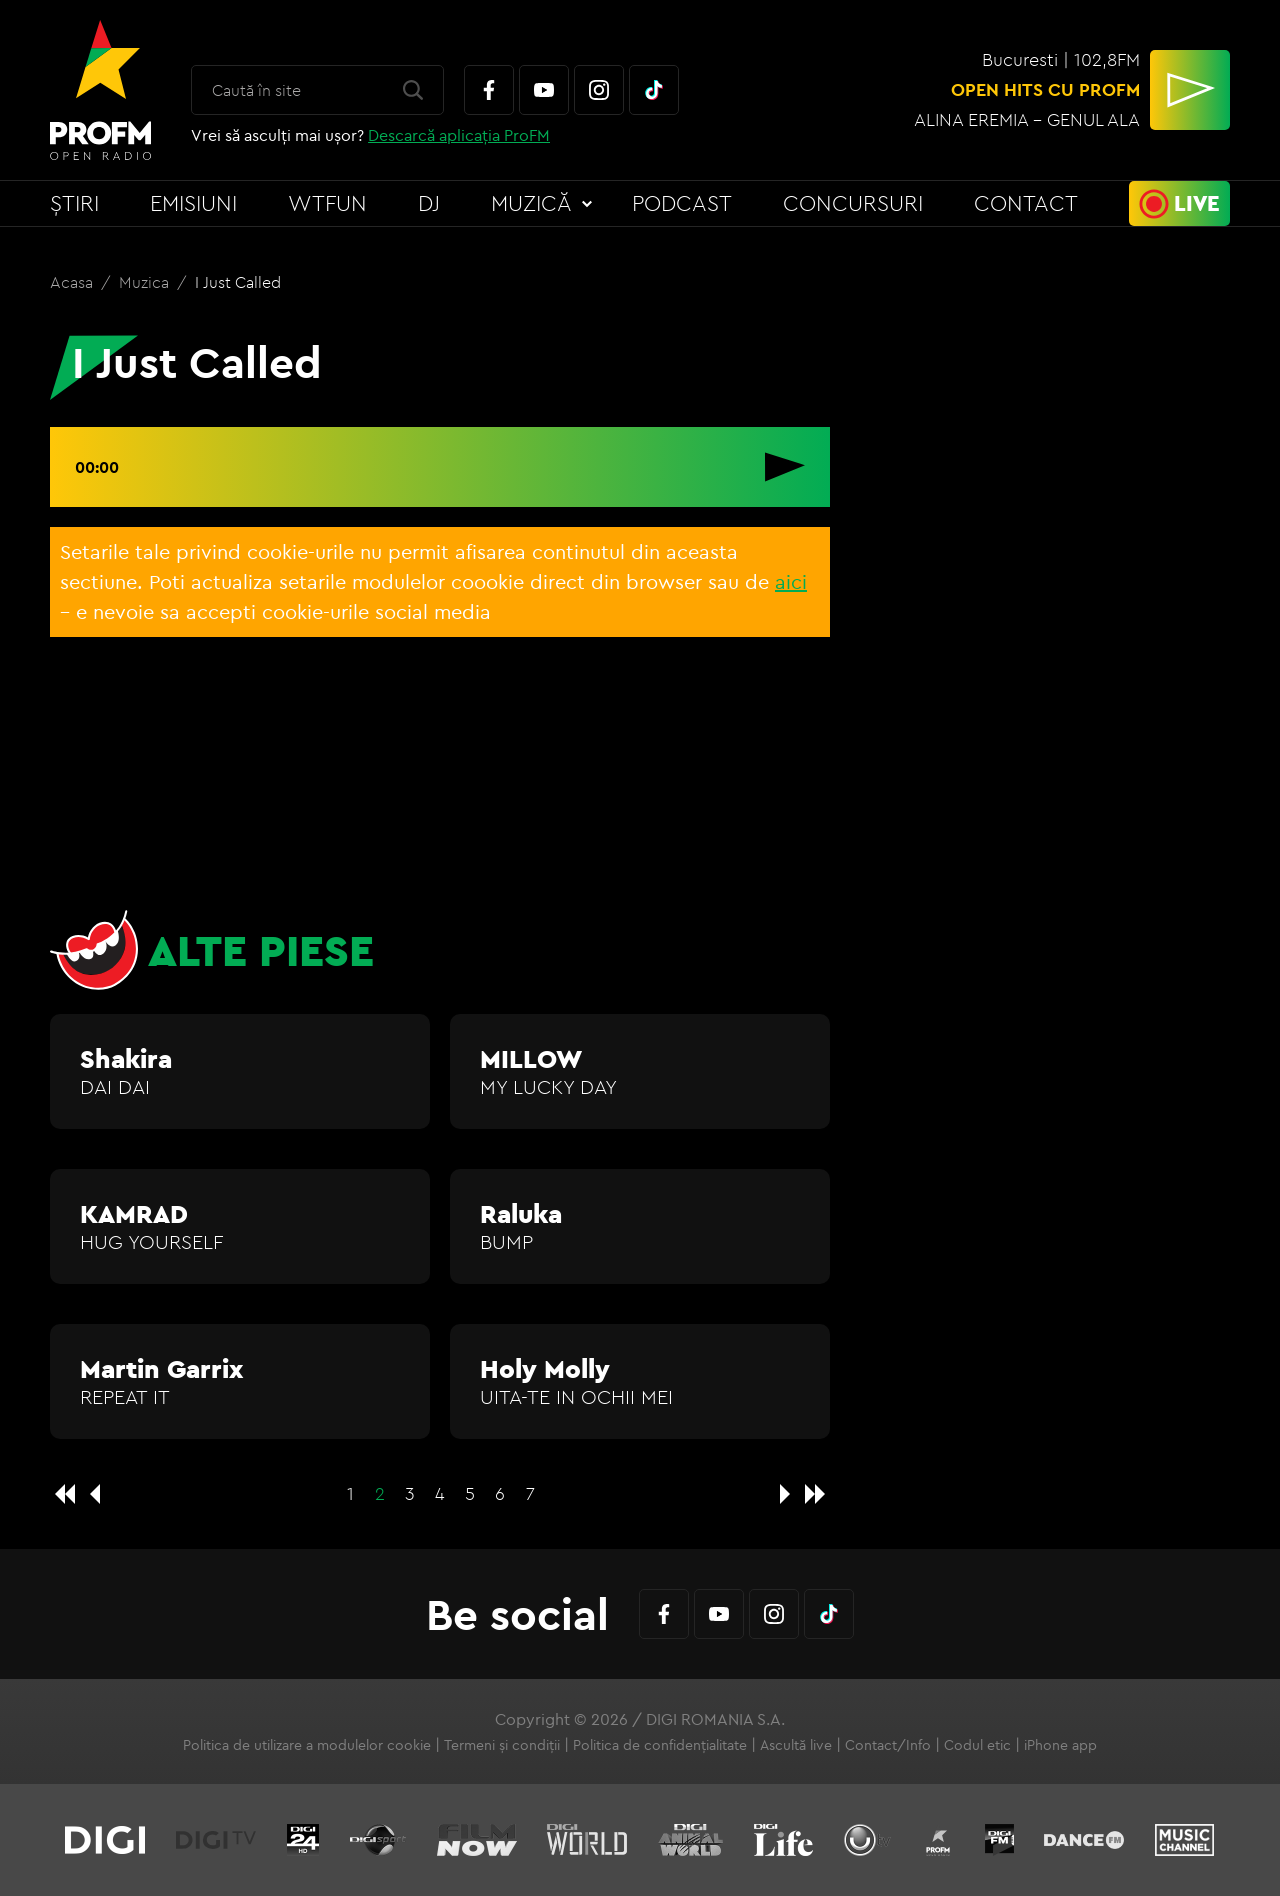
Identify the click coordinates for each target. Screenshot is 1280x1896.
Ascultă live (796, 1745)
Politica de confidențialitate (660, 1745)
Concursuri (853, 203)
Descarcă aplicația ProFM (459, 135)
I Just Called (238, 282)
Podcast (682, 203)
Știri (74, 203)
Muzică (531, 203)
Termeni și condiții (502, 1745)
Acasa (73, 282)
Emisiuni (193, 203)
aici (791, 581)
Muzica (146, 282)
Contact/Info (888, 1745)
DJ (429, 203)
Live (1197, 203)
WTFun (327, 203)
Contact (1026, 203)
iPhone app (1060, 1745)
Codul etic (977, 1745)
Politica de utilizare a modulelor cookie (307, 1745)
